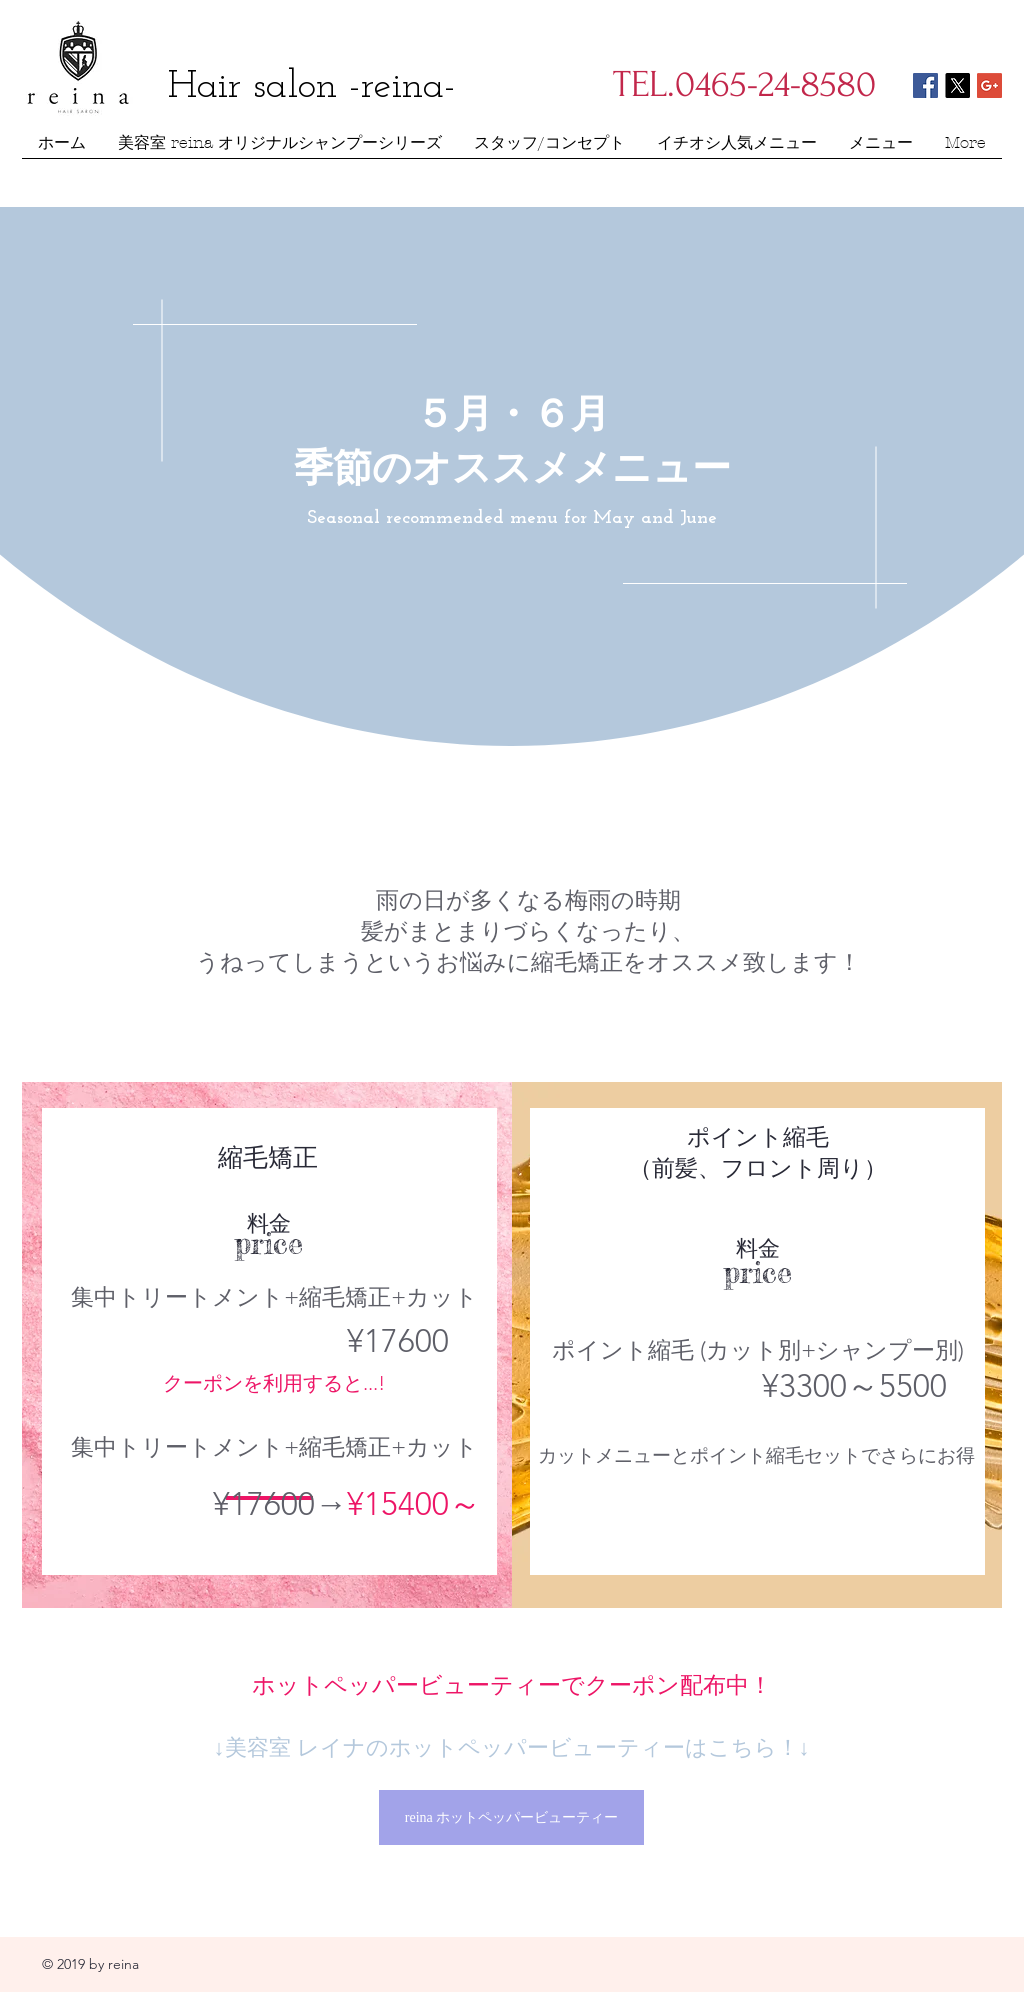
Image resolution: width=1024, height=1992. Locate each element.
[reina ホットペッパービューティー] (511, 1817)
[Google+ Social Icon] (989, 85)
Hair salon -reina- (312, 87)
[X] (957, 85)
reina (123, 1964)
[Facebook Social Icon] (925, 85)
